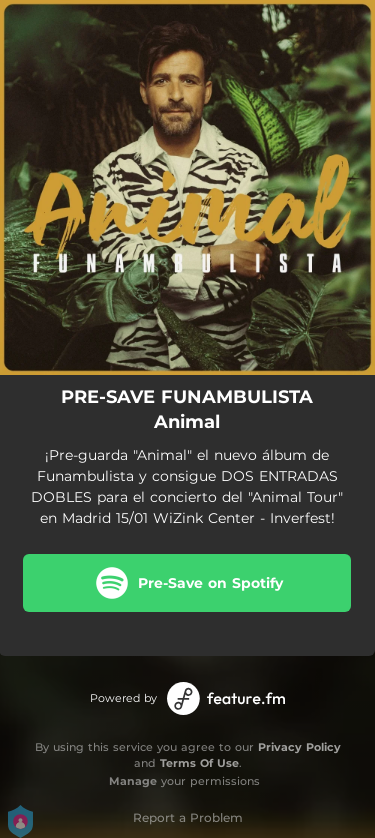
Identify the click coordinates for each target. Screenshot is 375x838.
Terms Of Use (199, 763)
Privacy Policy (299, 747)
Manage (133, 781)
